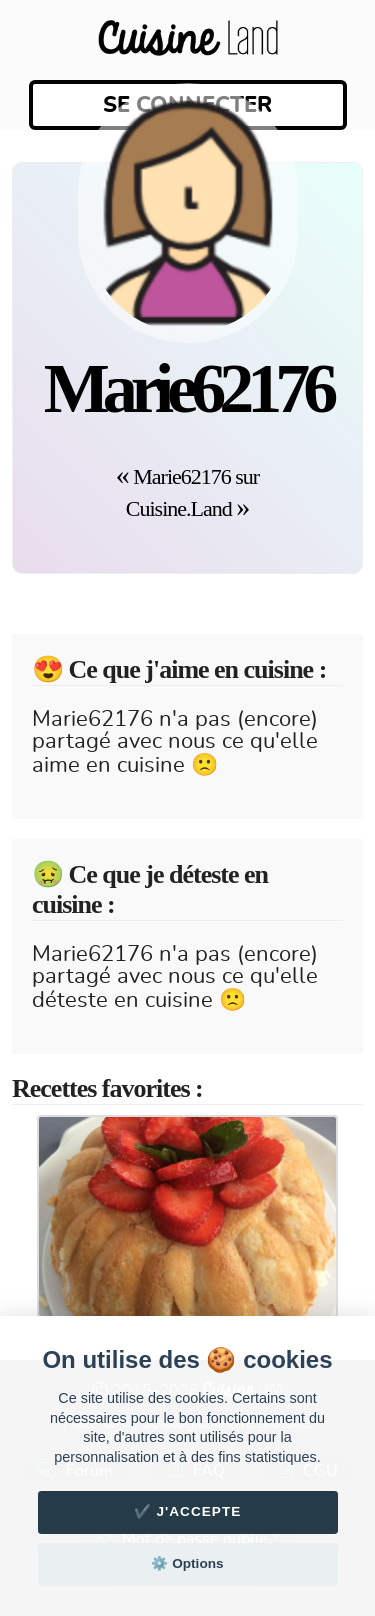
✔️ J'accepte (188, 1511)
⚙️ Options (187, 1563)
